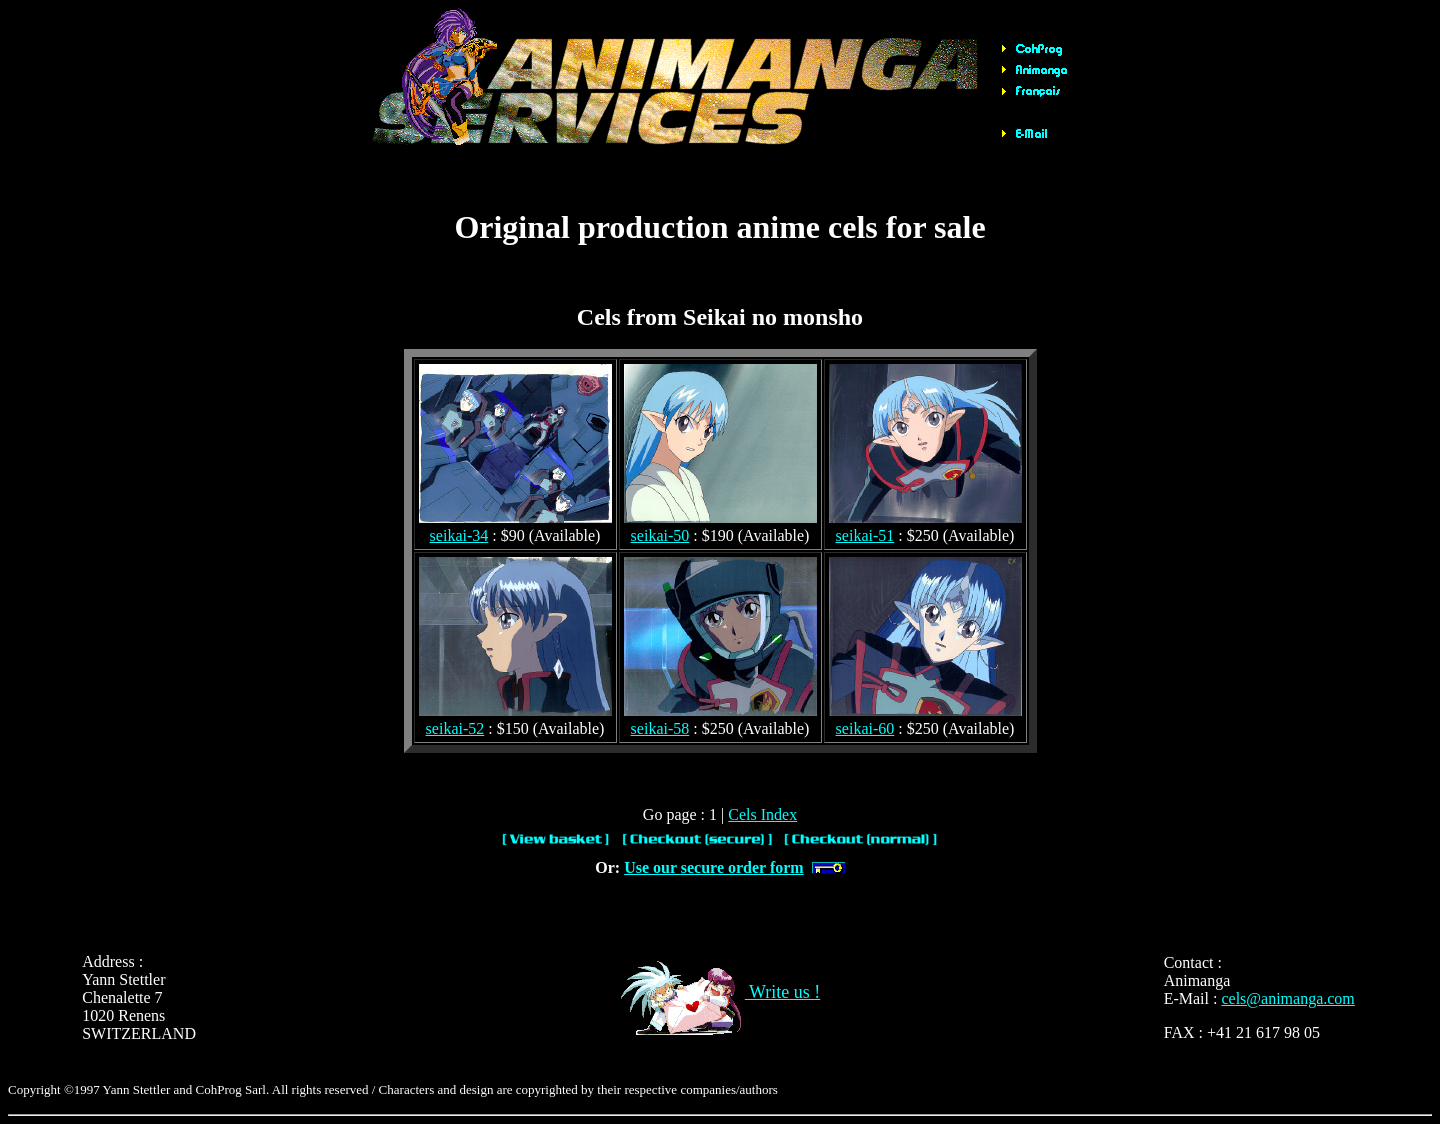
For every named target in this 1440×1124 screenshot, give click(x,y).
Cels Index (762, 814)
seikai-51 (865, 535)
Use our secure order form (714, 867)
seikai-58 (660, 728)
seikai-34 (459, 535)
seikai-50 (660, 535)
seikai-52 (455, 728)
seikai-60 (865, 728)
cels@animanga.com (1287, 998)
